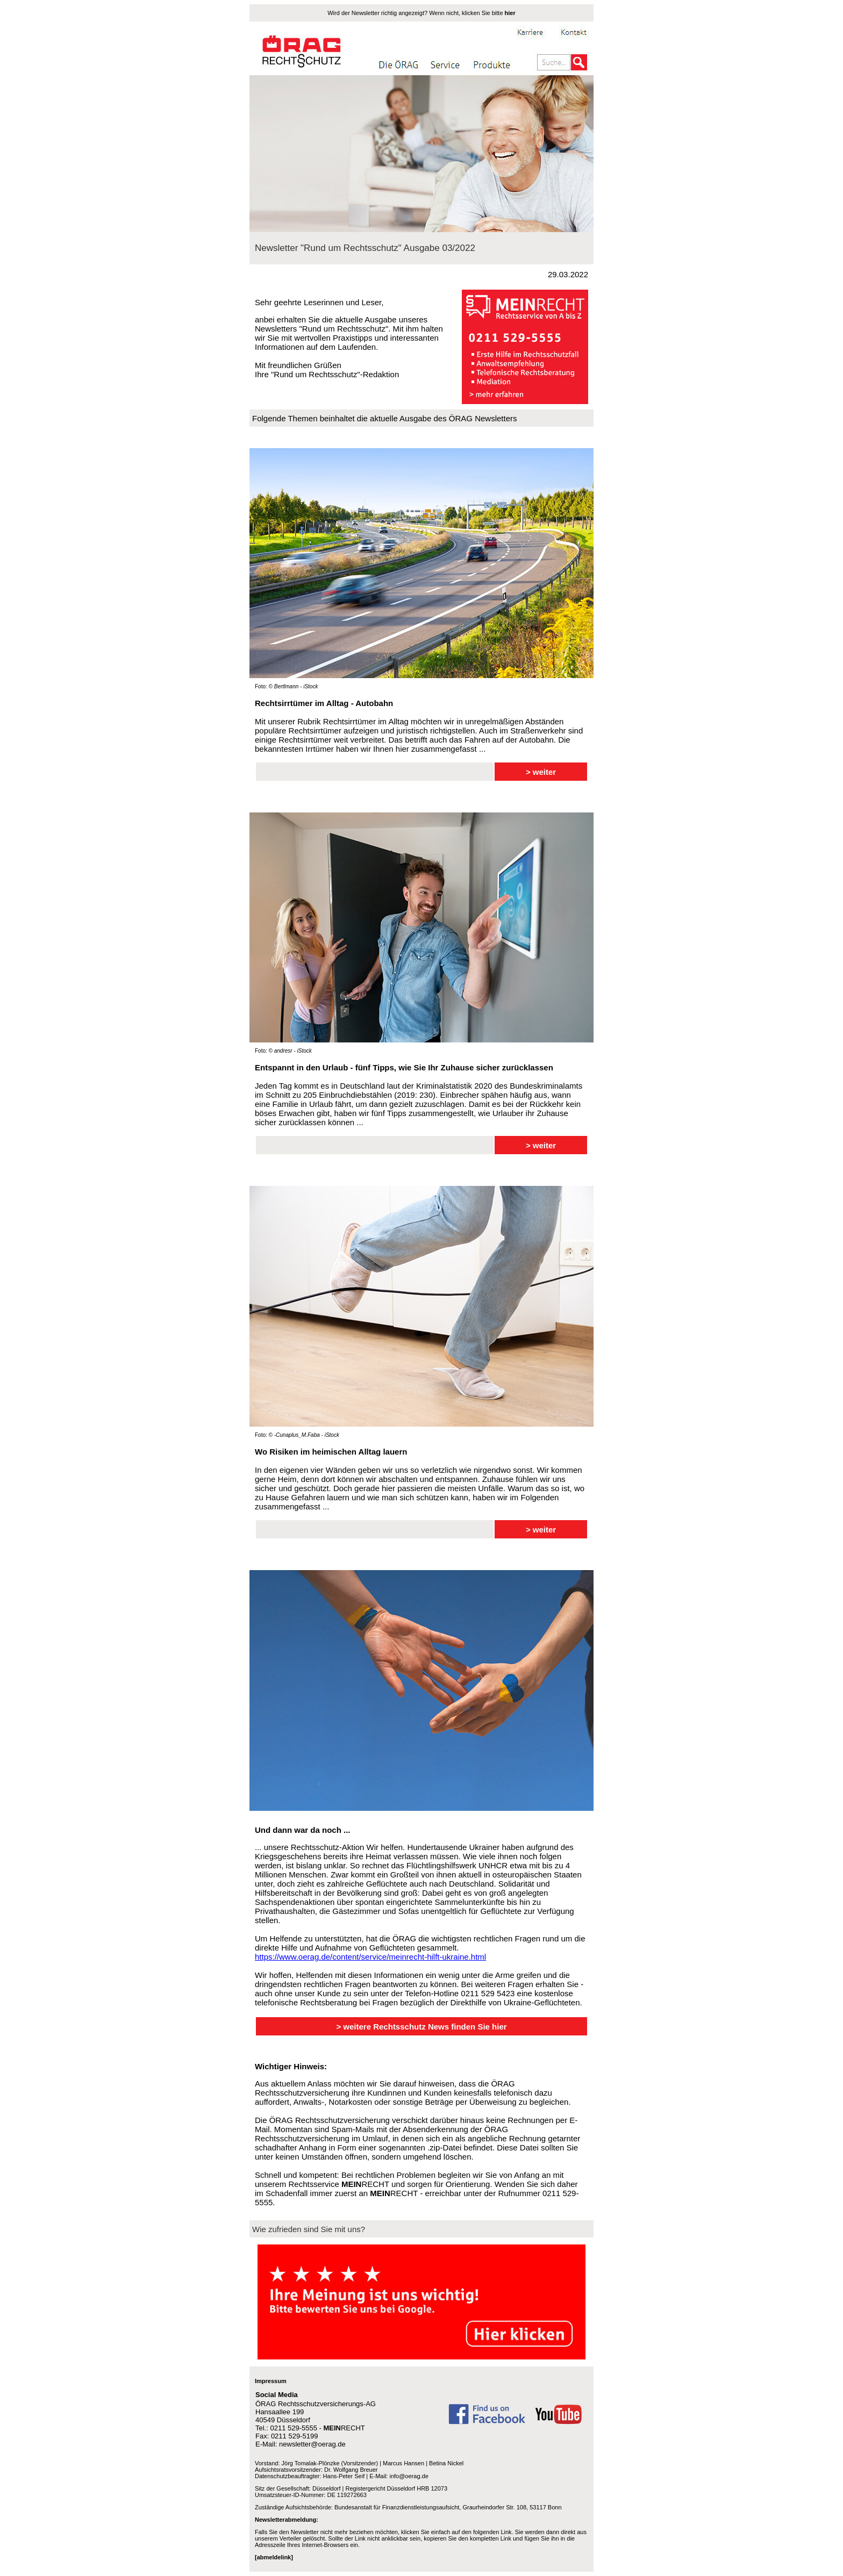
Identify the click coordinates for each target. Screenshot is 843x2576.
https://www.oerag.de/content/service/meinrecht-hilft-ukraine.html (370, 1956)
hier (510, 13)
